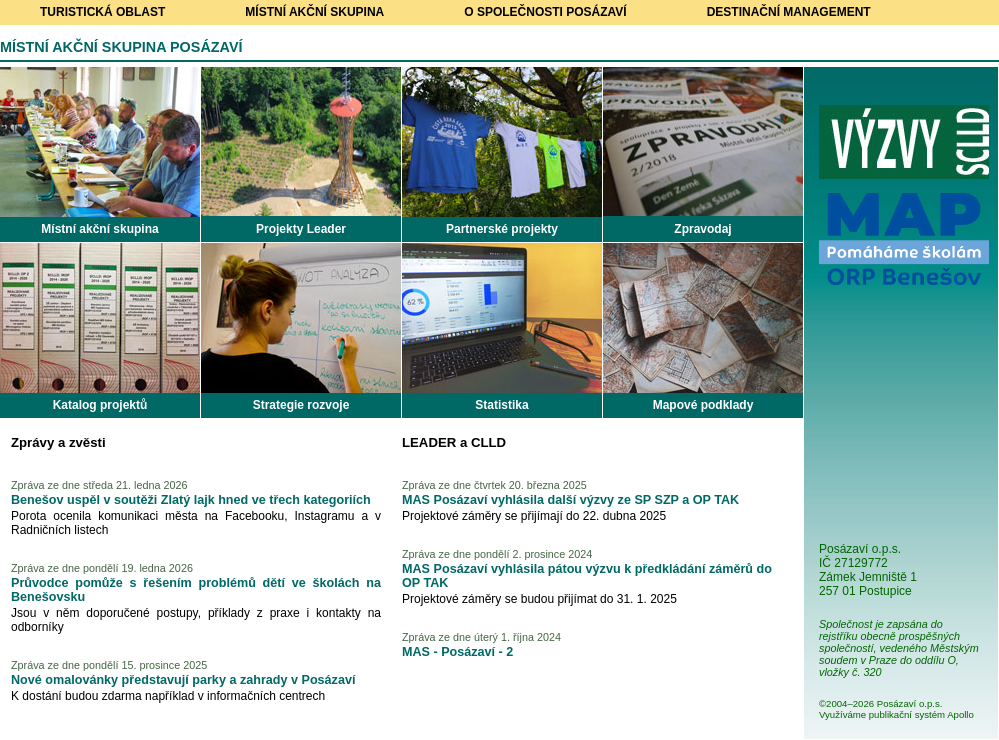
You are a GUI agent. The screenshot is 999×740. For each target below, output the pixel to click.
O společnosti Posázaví (545, 12)
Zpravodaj (702, 229)
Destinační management (789, 12)
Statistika (501, 405)
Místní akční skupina (314, 12)
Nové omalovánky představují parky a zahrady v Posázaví (183, 680)
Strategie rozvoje (301, 405)
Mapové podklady (703, 405)
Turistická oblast (102, 12)
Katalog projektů (100, 405)
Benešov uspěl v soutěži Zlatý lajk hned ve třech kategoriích (191, 500)
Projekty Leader (301, 229)
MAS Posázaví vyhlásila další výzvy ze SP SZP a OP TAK (570, 500)
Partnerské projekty (502, 229)
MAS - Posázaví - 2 (457, 652)
